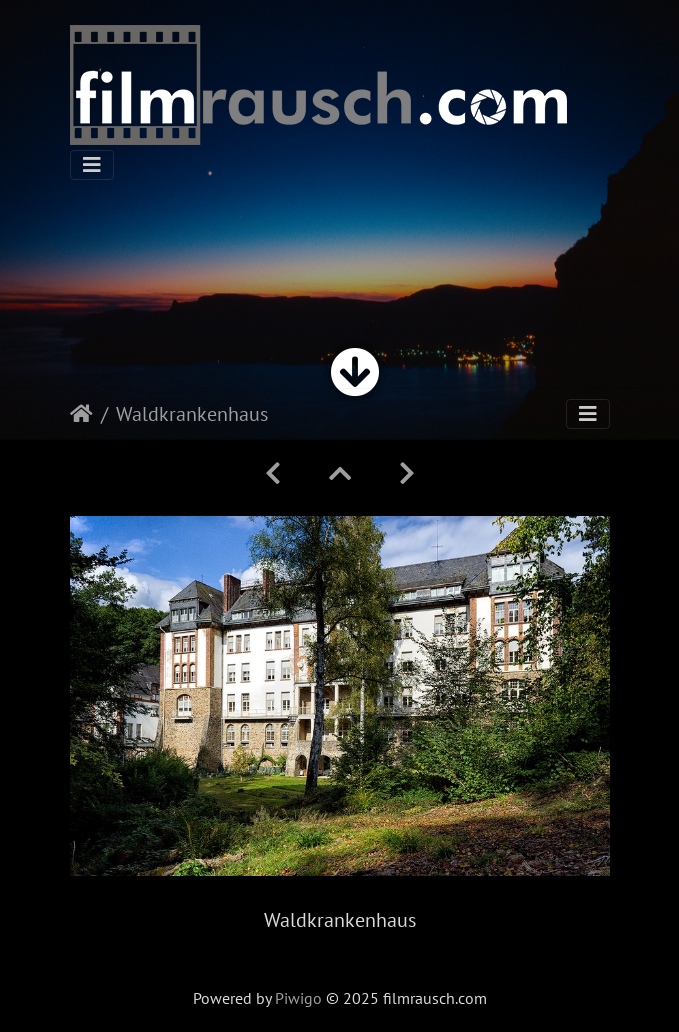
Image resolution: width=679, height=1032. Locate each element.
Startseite (81, 414)
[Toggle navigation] (92, 165)
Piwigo (298, 998)
